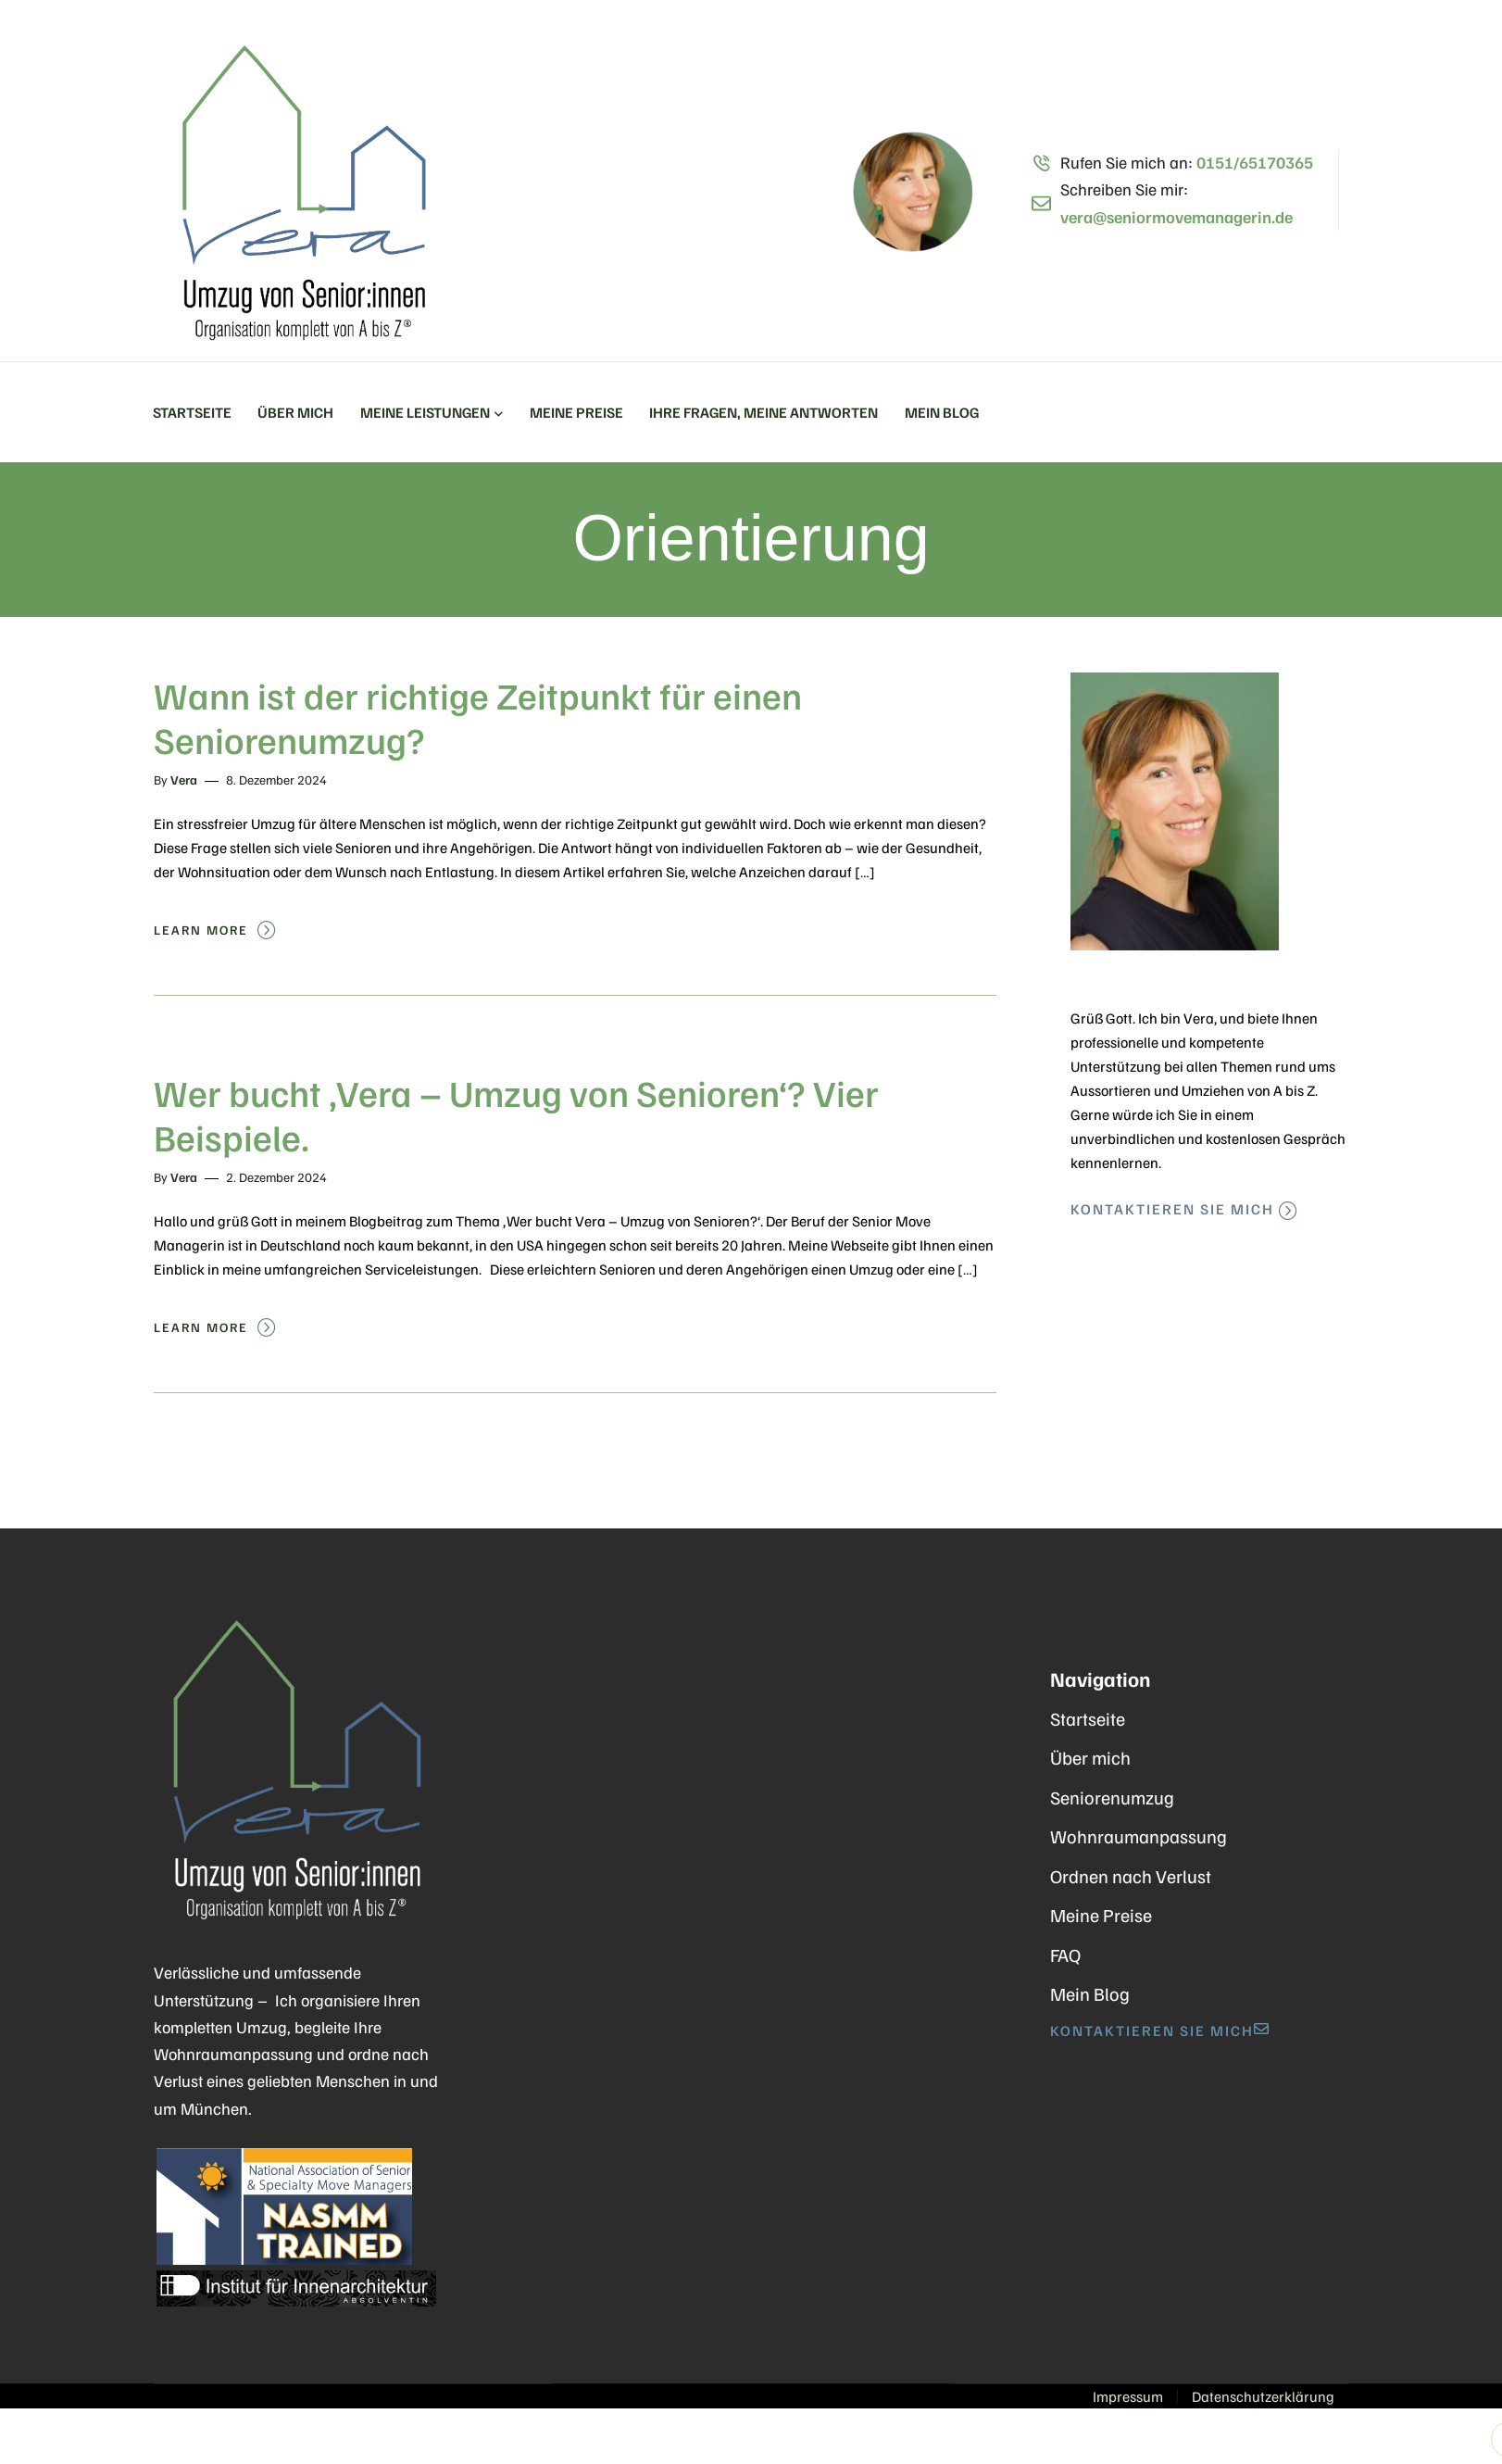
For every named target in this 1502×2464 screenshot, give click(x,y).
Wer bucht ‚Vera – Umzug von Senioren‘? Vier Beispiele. (516, 1114)
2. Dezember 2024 (276, 1177)
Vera (183, 779)
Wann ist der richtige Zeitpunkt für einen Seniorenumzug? (478, 717)
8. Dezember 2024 (276, 779)
